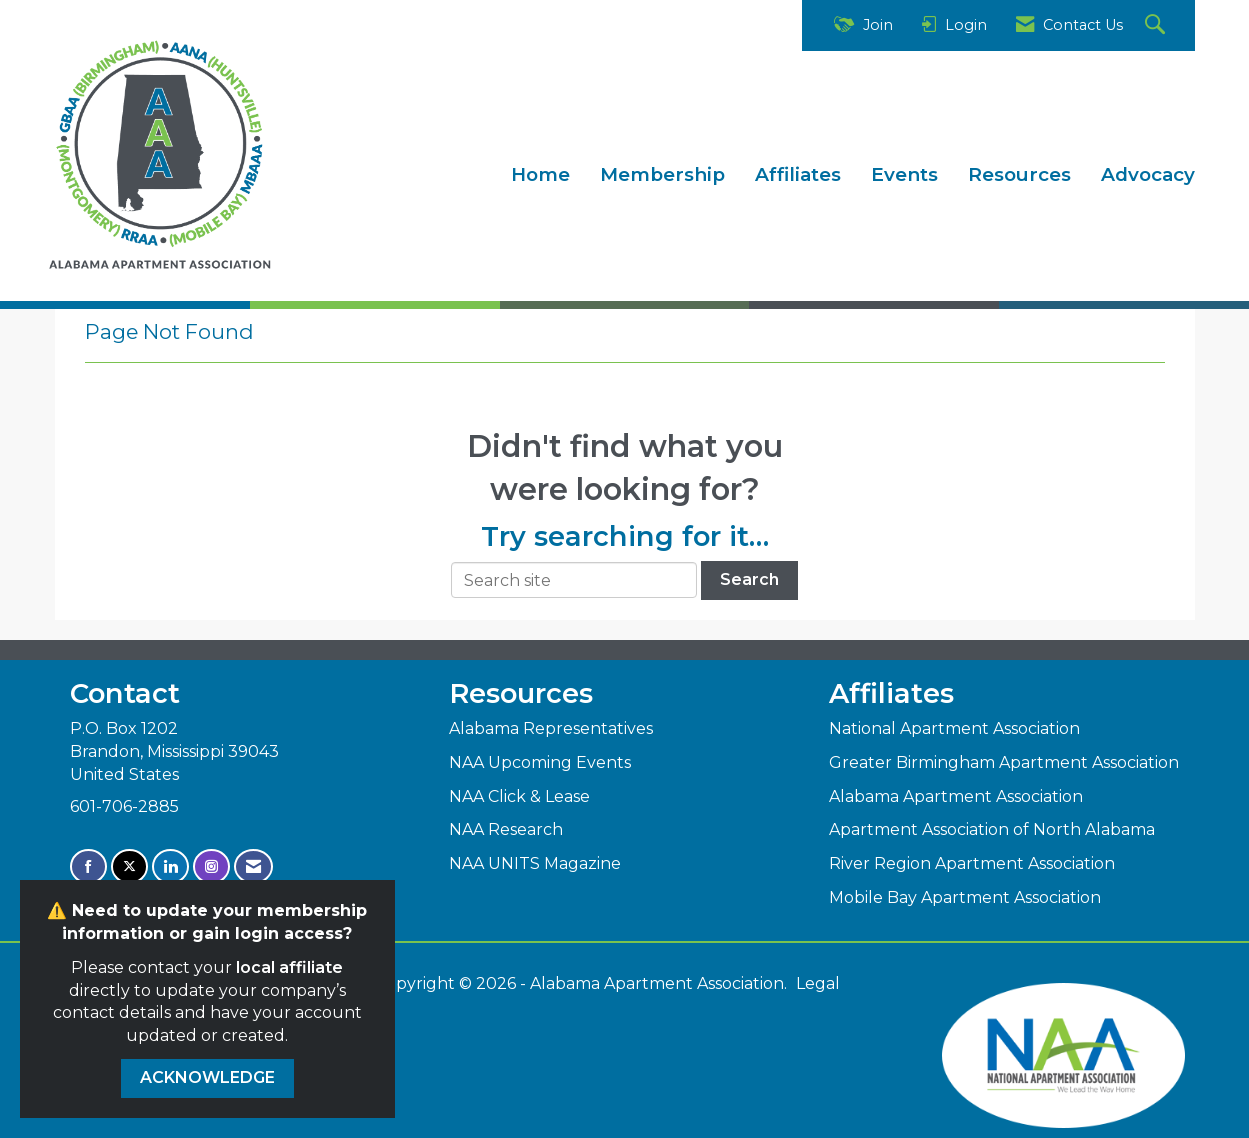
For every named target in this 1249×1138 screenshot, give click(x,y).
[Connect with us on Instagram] (211, 866)
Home (540, 174)
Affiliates (798, 174)
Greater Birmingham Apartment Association (1004, 762)
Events (904, 174)
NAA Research (506, 829)
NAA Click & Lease (519, 796)
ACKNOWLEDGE (207, 1077)
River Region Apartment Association (972, 863)
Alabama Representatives (551, 728)
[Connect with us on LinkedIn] (170, 866)
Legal (818, 983)
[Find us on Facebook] (88, 866)
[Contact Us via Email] (253, 866)
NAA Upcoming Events (540, 762)
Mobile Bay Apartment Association (965, 897)
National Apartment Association (954, 728)
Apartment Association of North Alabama (992, 829)
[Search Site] (1157, 25)
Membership (662, 174)
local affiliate (289, 967)
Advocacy (1148, 174)
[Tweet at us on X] (129, 866)
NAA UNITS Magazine (535, 863)
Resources (1019, 174)
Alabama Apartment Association (956, 796)
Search (749, 579)
